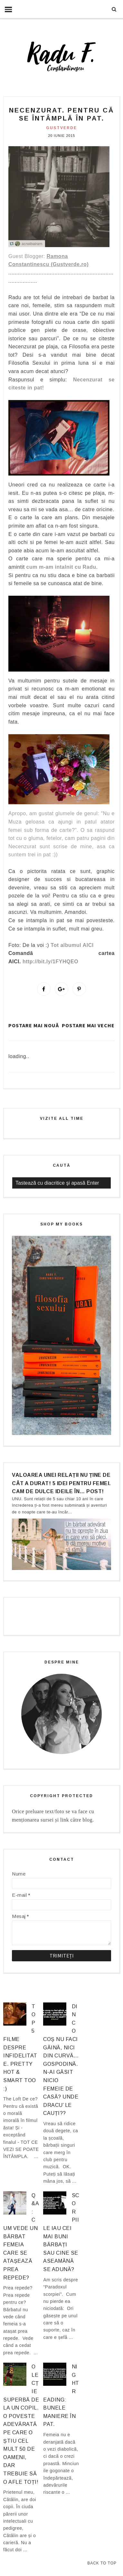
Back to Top (102, 2563)
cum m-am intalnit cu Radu (61, 567)
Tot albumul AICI (72, 945)
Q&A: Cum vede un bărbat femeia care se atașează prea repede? (21, 2236)
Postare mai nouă (33, 1025)
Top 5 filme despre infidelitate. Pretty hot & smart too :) (20, 2047)
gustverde (61, 128)
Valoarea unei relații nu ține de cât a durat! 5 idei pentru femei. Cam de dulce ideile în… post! (61, 1483)
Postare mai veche (88, 1025)
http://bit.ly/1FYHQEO (50, 961)
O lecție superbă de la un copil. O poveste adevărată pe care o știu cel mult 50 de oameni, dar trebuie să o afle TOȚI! (21, 2424)
